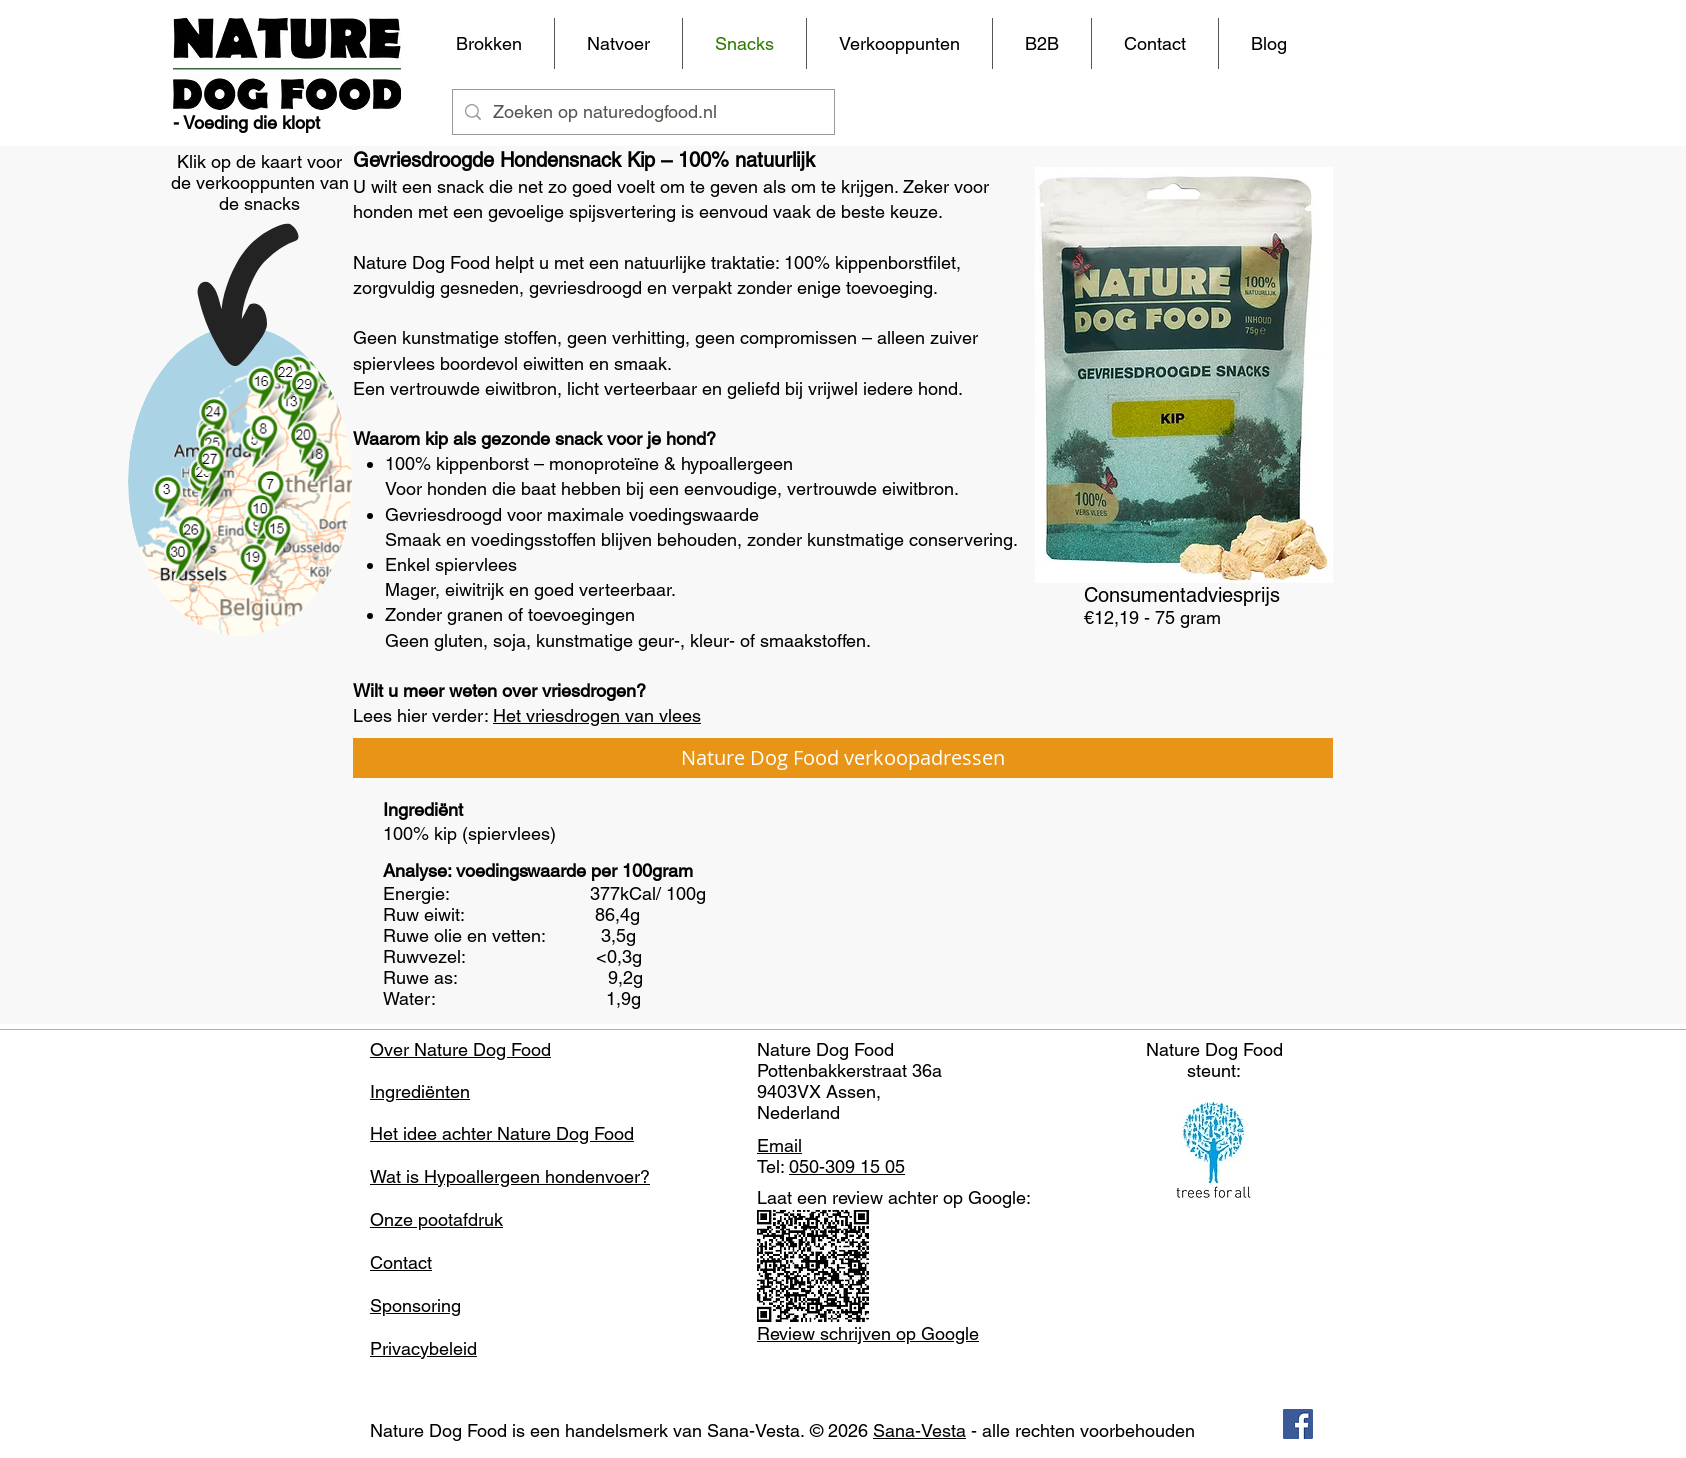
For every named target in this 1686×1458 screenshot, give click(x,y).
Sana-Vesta (919, 1430)
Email (779, 1145)
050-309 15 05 (847, 1166)
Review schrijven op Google (868, 1333)
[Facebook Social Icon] (1298, 1424)
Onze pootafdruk (436, 1219)
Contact (401, 1262)
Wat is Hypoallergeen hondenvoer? (510, 1176)
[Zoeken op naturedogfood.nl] (642, 112)
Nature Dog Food (438, 1430)
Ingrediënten (420, 1091)
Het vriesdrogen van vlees (597, 715)
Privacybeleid (423, 1348)
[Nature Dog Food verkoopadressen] (843, 758)
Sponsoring (415, 1305)
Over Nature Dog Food (460, 1049)
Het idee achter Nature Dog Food (502, 1133)
